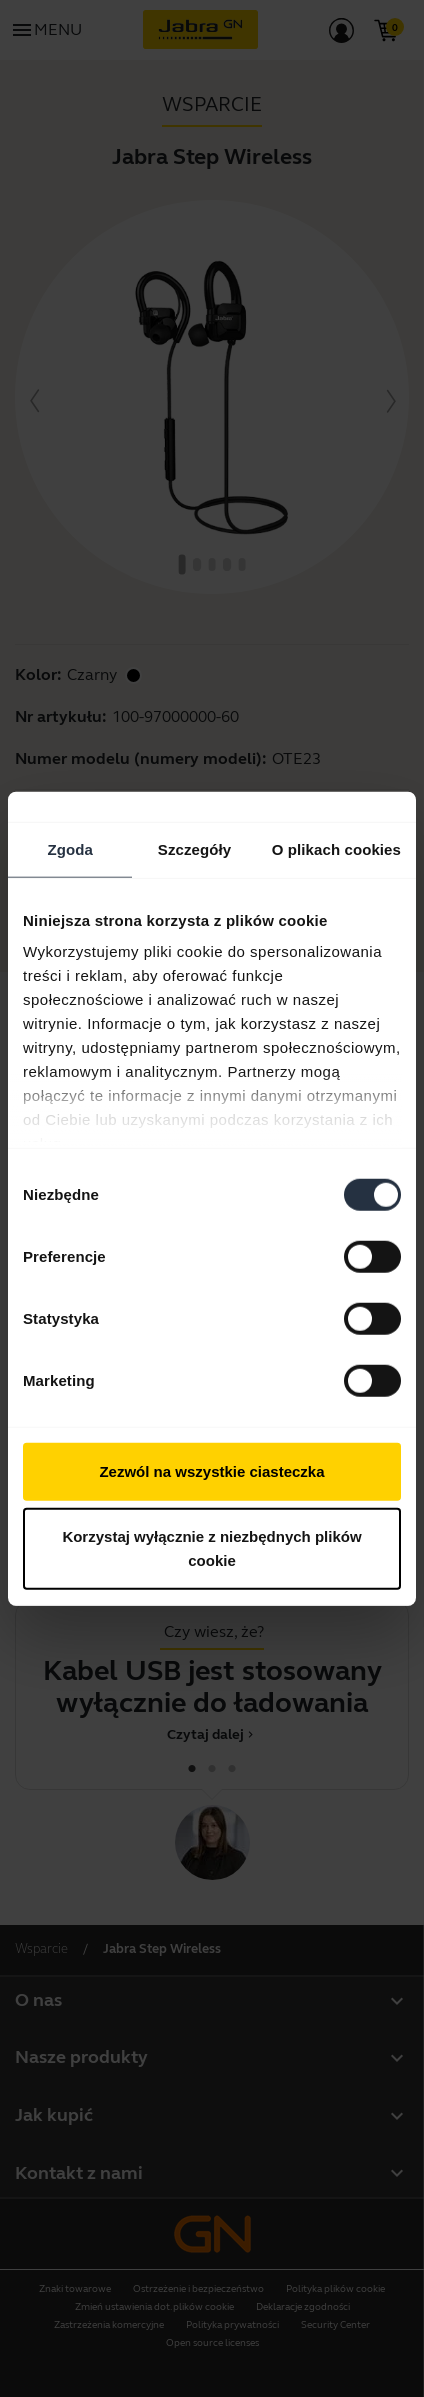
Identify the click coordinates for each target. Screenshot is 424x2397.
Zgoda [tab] (70, 848)
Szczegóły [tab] (194, 848)
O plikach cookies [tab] (336, 848)
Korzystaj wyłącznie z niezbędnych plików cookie (211, 1548)
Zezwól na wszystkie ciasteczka (211, 1470)
